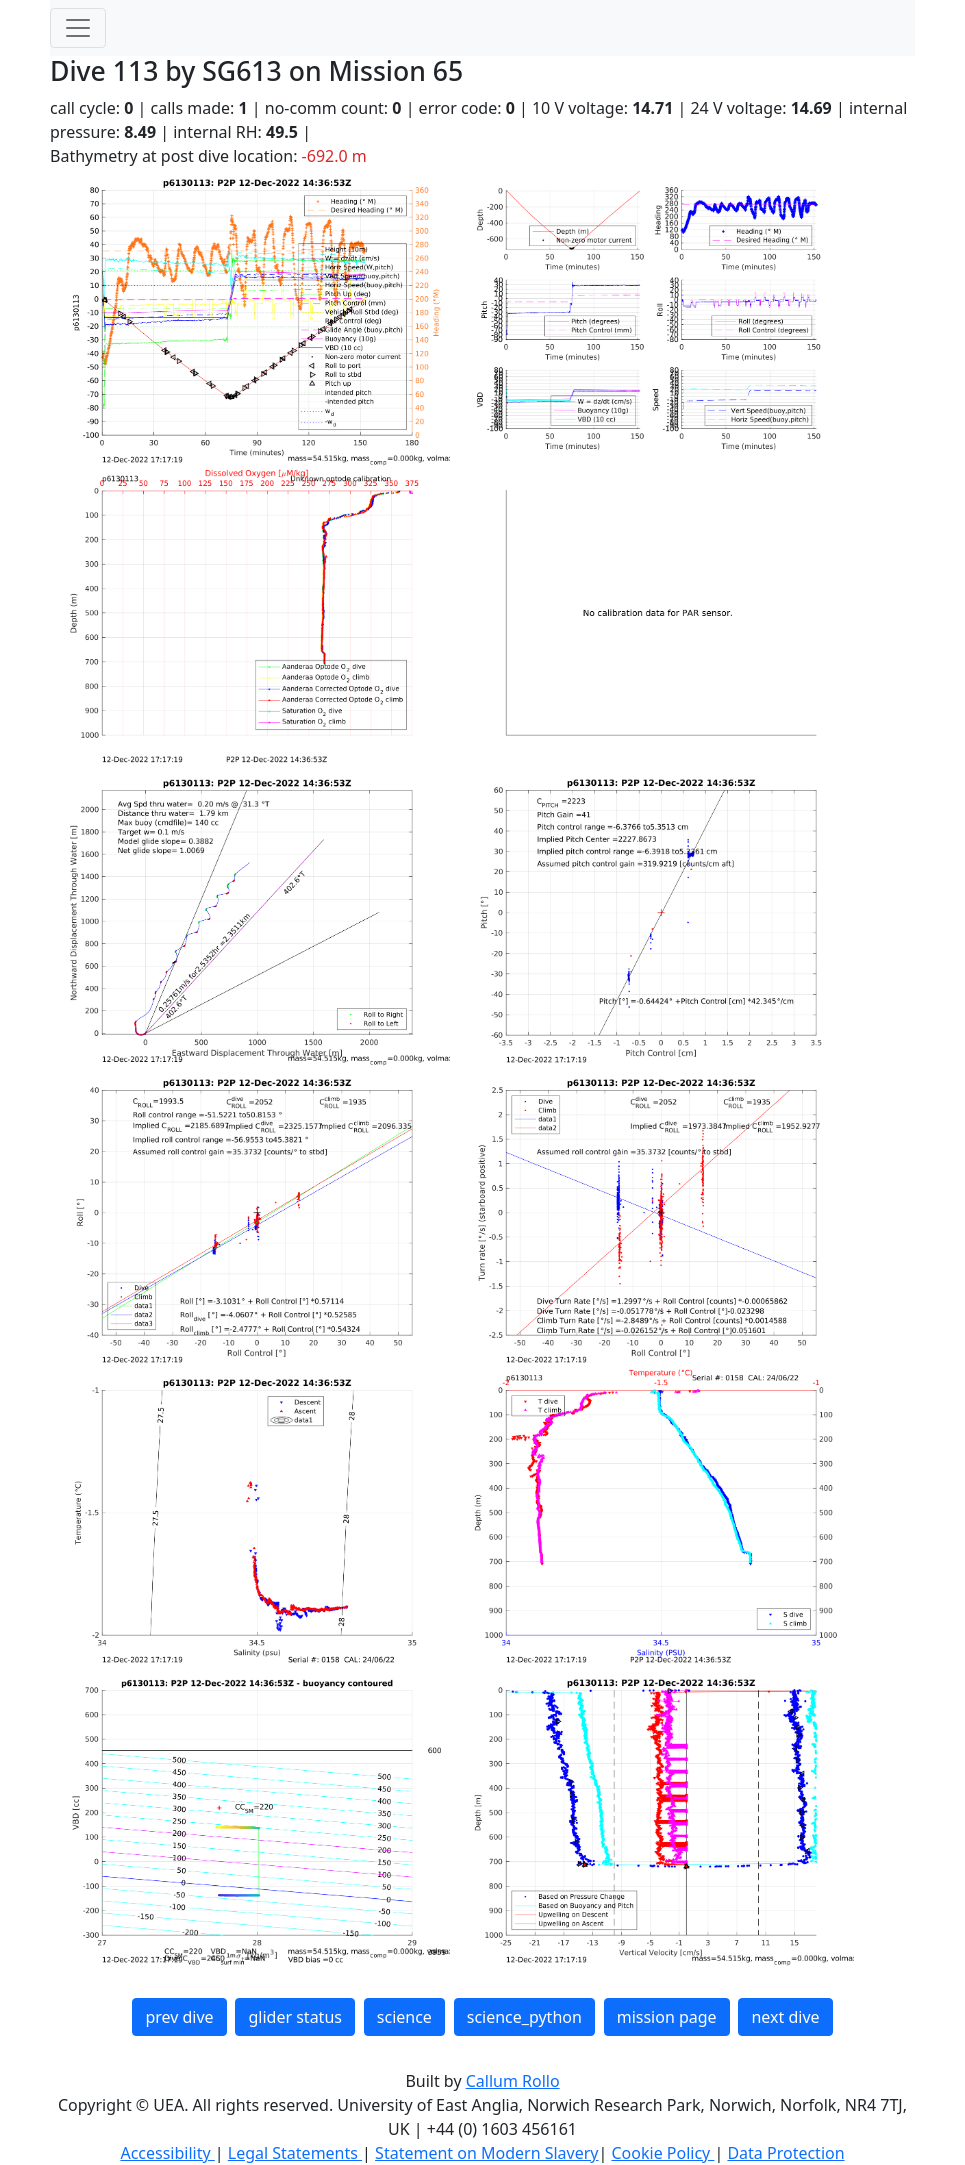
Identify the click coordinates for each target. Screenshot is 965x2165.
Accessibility (167, 2153)
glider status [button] (294, 2017)
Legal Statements (295, 2153)
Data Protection (785, 2153)
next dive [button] (785, 2017)
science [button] (404, 2017)
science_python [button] (524, 2017)
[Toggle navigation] (78, 28)
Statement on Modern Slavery (486, 2153)
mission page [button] (667, 2017)
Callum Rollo (513, 2081)
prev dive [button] (179, 2017)
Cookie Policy (662, 2153)
